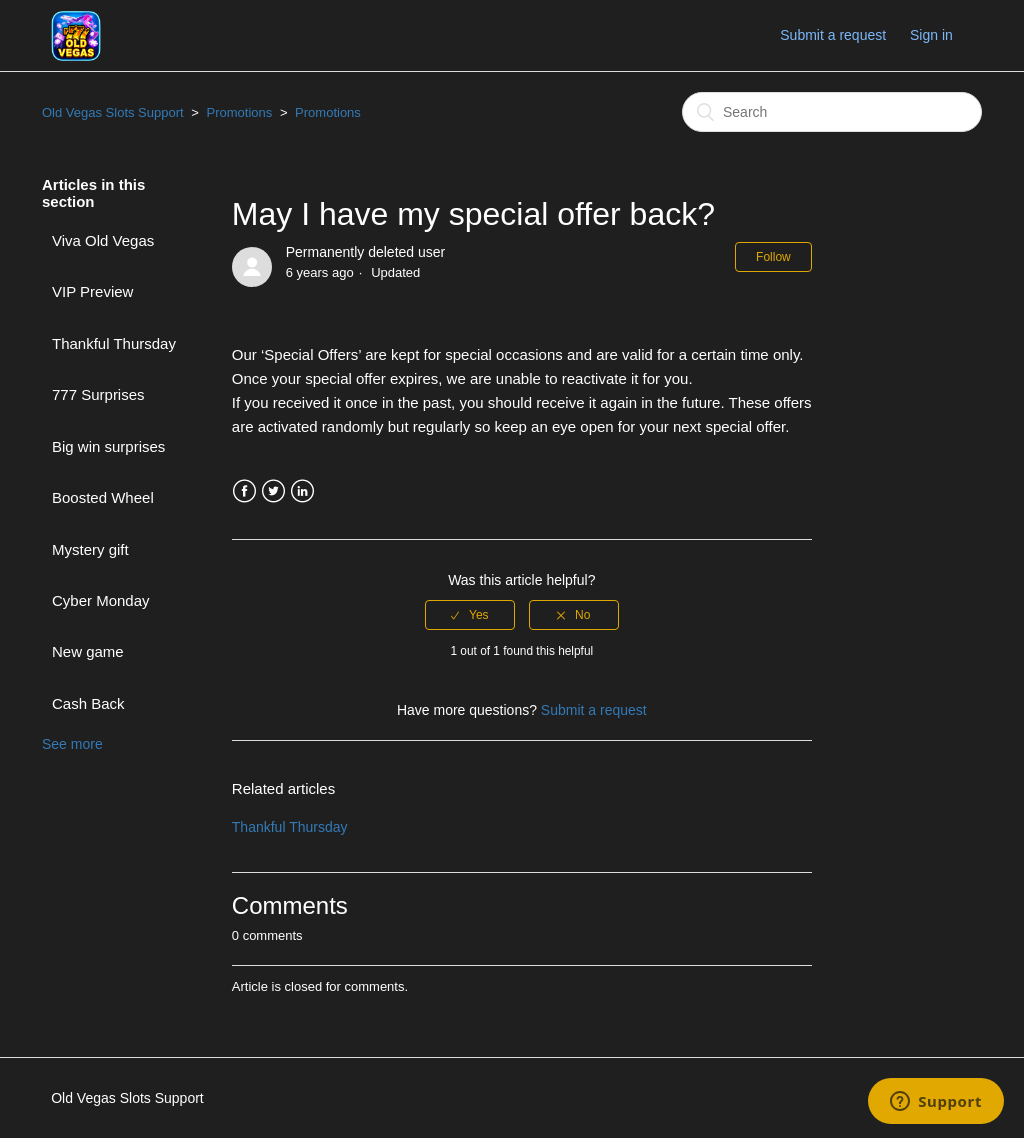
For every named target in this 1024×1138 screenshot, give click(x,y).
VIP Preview (92, 291)
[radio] (470, 615)
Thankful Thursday (114, 343)
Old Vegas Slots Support (113, 112)
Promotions (240, 112)
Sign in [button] (931, 35)
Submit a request (833, 35)
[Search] (832, 112)
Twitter (273, 491)
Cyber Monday (101, 600)
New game (88, 651)
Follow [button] (773, 257)
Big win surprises (108, 446)
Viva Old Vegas (103, 240)
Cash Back (88, 703)
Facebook (244, 491)
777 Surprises (98, 394)
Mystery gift (90, 549)
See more (72, 744)
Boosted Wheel (103, 497)
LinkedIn (302, 491)
